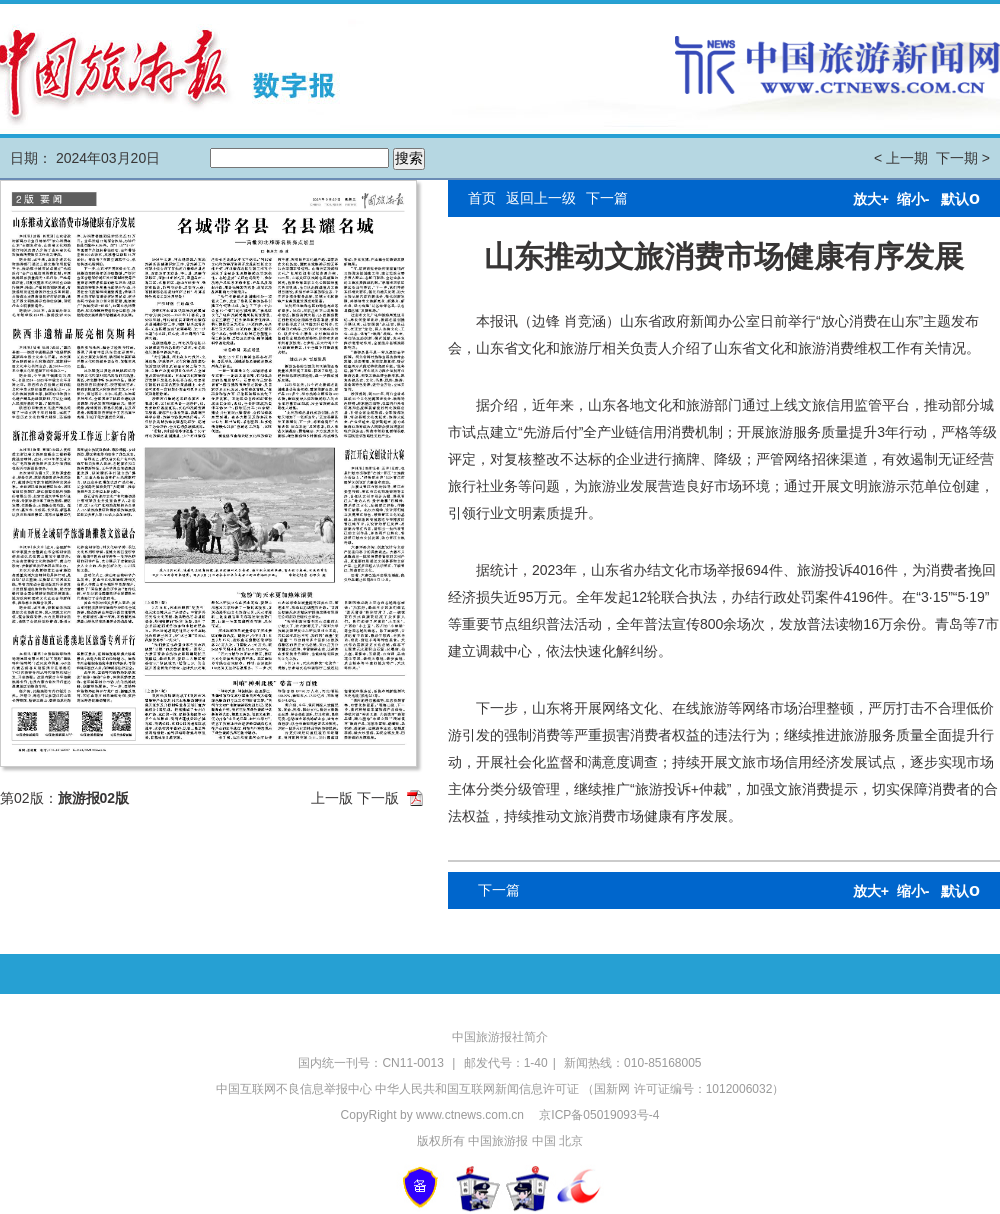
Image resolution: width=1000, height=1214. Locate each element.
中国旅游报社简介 (500, 1037)
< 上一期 (901, 158)
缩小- (913, 199)
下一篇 (607, 198)
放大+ (871, 199)
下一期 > (963, 158)
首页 (482, 198)
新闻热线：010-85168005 (632, 1063)
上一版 (332, 798)
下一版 (378, 798)
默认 (960, 199)
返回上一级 (541, 198)
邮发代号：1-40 (506, 1063)
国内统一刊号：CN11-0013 (372, 1063)
